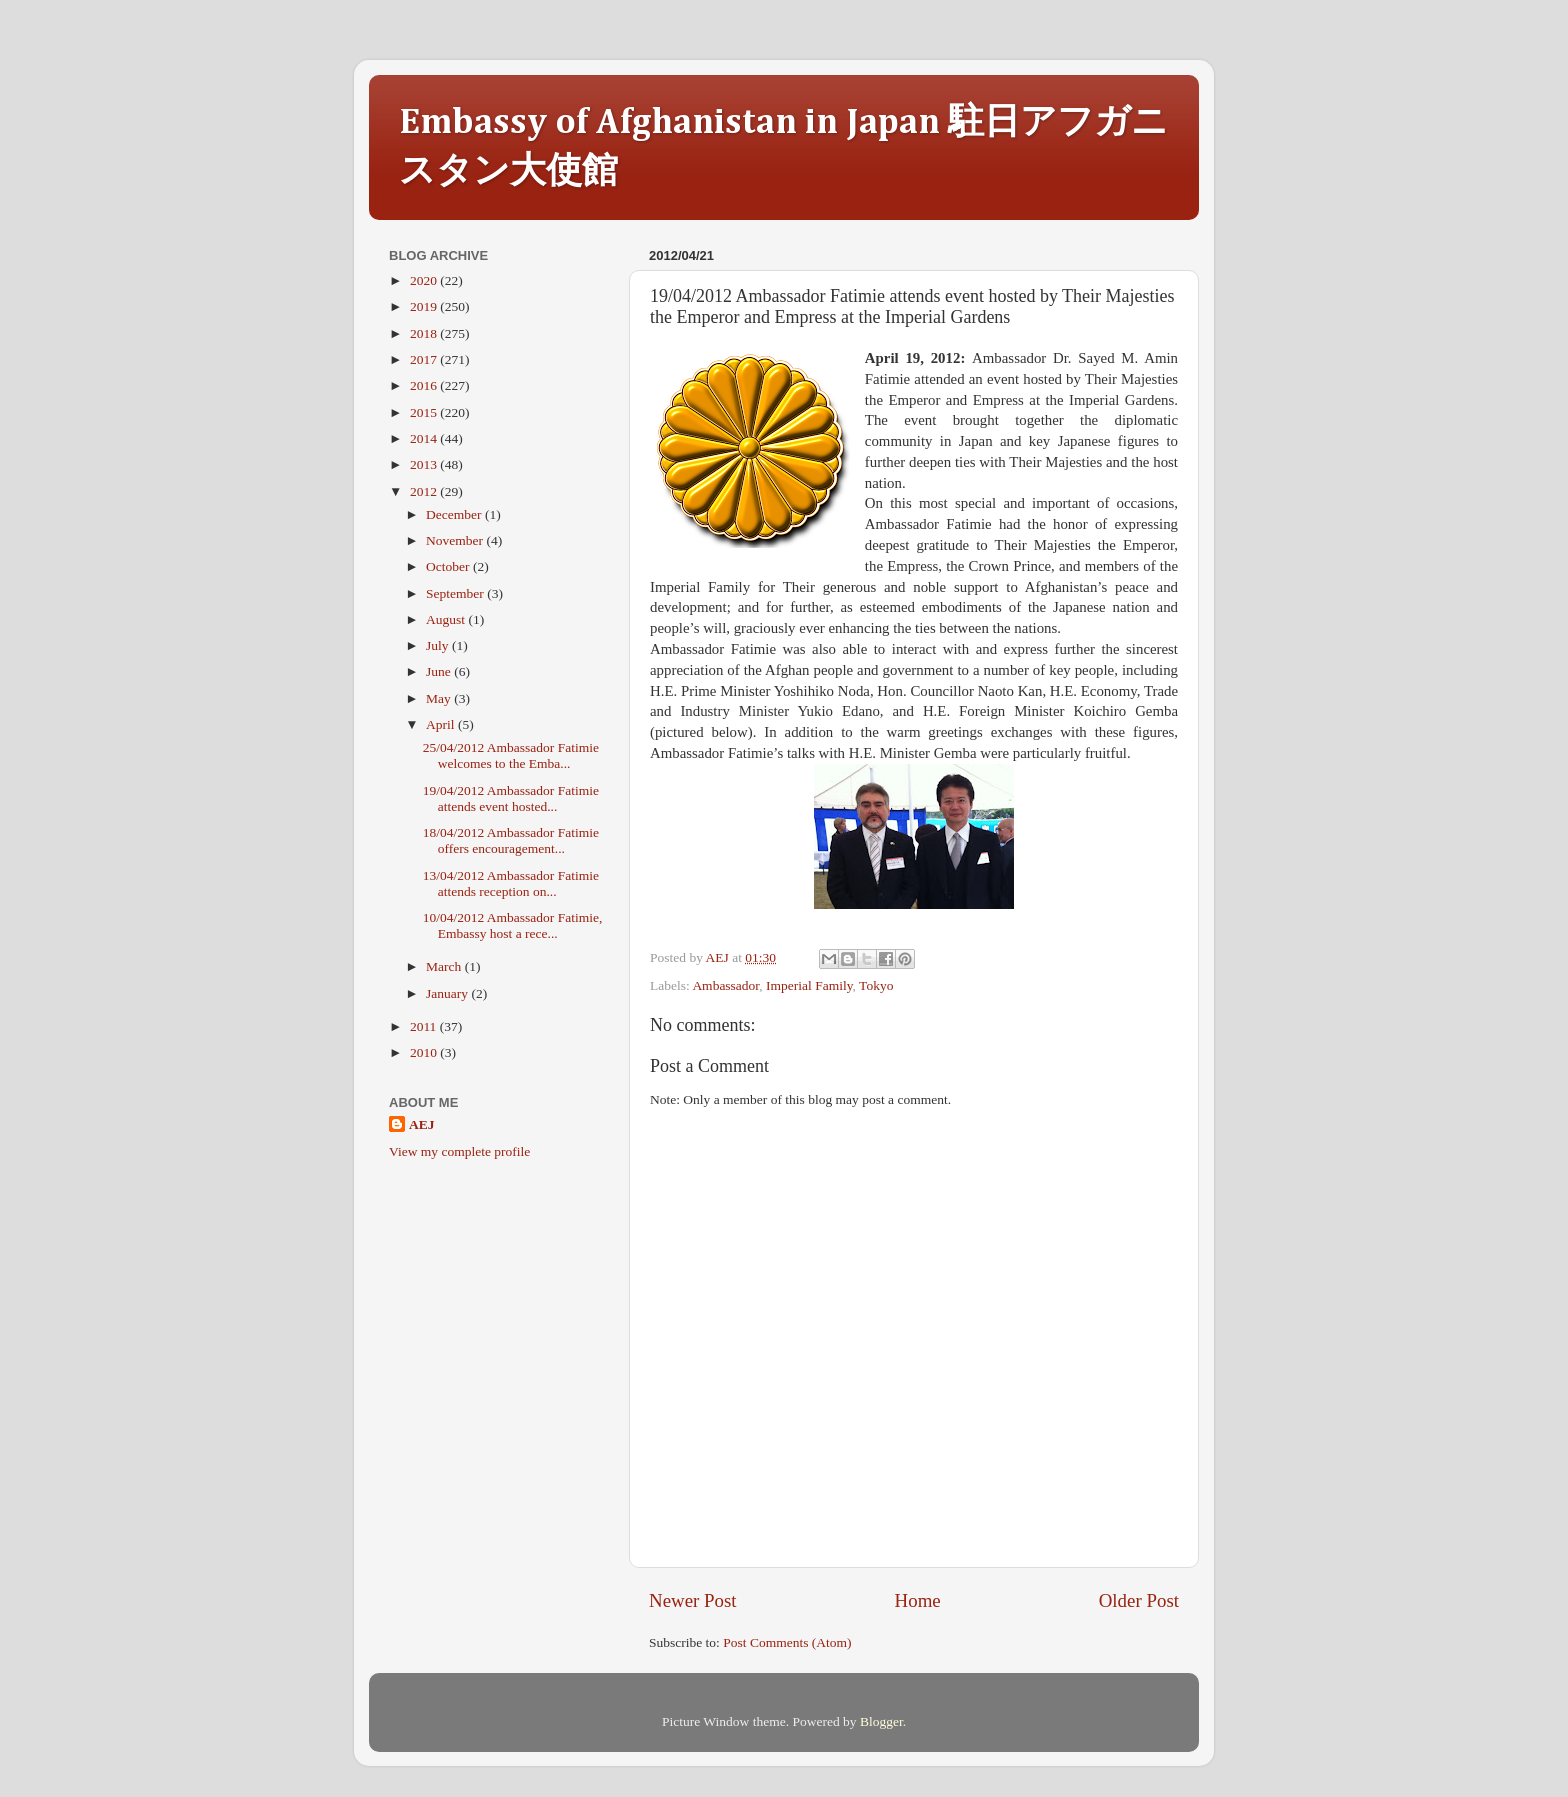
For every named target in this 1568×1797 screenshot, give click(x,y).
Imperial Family (809, 985)
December (455, 514)
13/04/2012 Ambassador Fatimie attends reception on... (511, 883)
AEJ (422, 1124)
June (440, 671)
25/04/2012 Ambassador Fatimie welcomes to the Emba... (511, 755)
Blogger (881, 1721)
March (445, 966)
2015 (425, 412)
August (447, 619)
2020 (425, 280)
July (439, 645)
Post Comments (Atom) (787, 1642)
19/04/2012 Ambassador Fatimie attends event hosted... (511, 798)
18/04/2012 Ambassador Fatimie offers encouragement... (511, 840)
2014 (425, 438)
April (442, 724)
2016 (425, 385)
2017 (425, 359)
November (456, 540)
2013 (425, 464)
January (448, 993)
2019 (425, 306)
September (456, 593)
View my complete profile (459, 1151)
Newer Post (693, 1600)
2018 (425, 333)
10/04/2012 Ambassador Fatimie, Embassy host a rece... (513, 925)
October (449, 566)
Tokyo (876, 985)
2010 (425, 1052)
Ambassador (725, 985)
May (440, 698)
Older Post (1139, 1600)
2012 (425, 491)
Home (918, 1600)
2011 (425, 1026)
